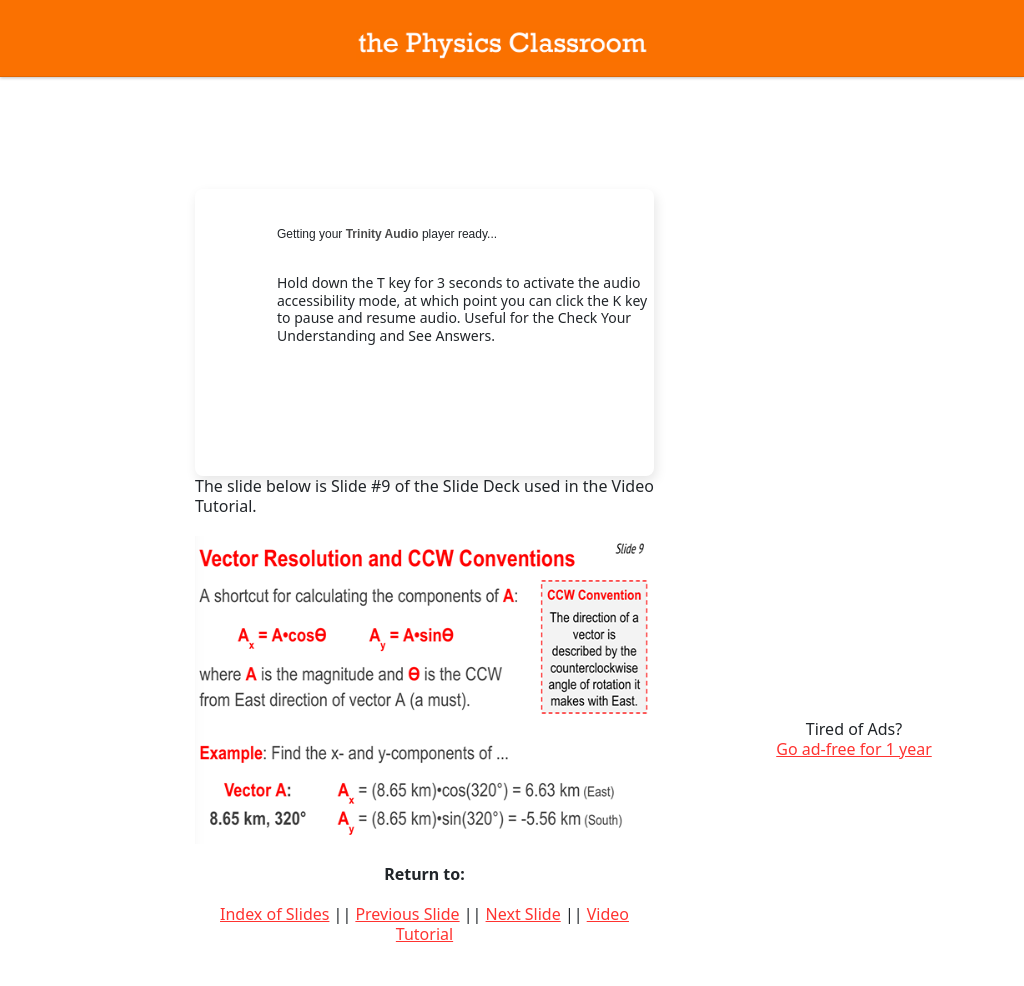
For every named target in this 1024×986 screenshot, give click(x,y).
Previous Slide (407, 914)
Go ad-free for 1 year (854, 749)
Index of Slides (274, 914)
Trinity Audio (382, 234)
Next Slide (523, 914)
